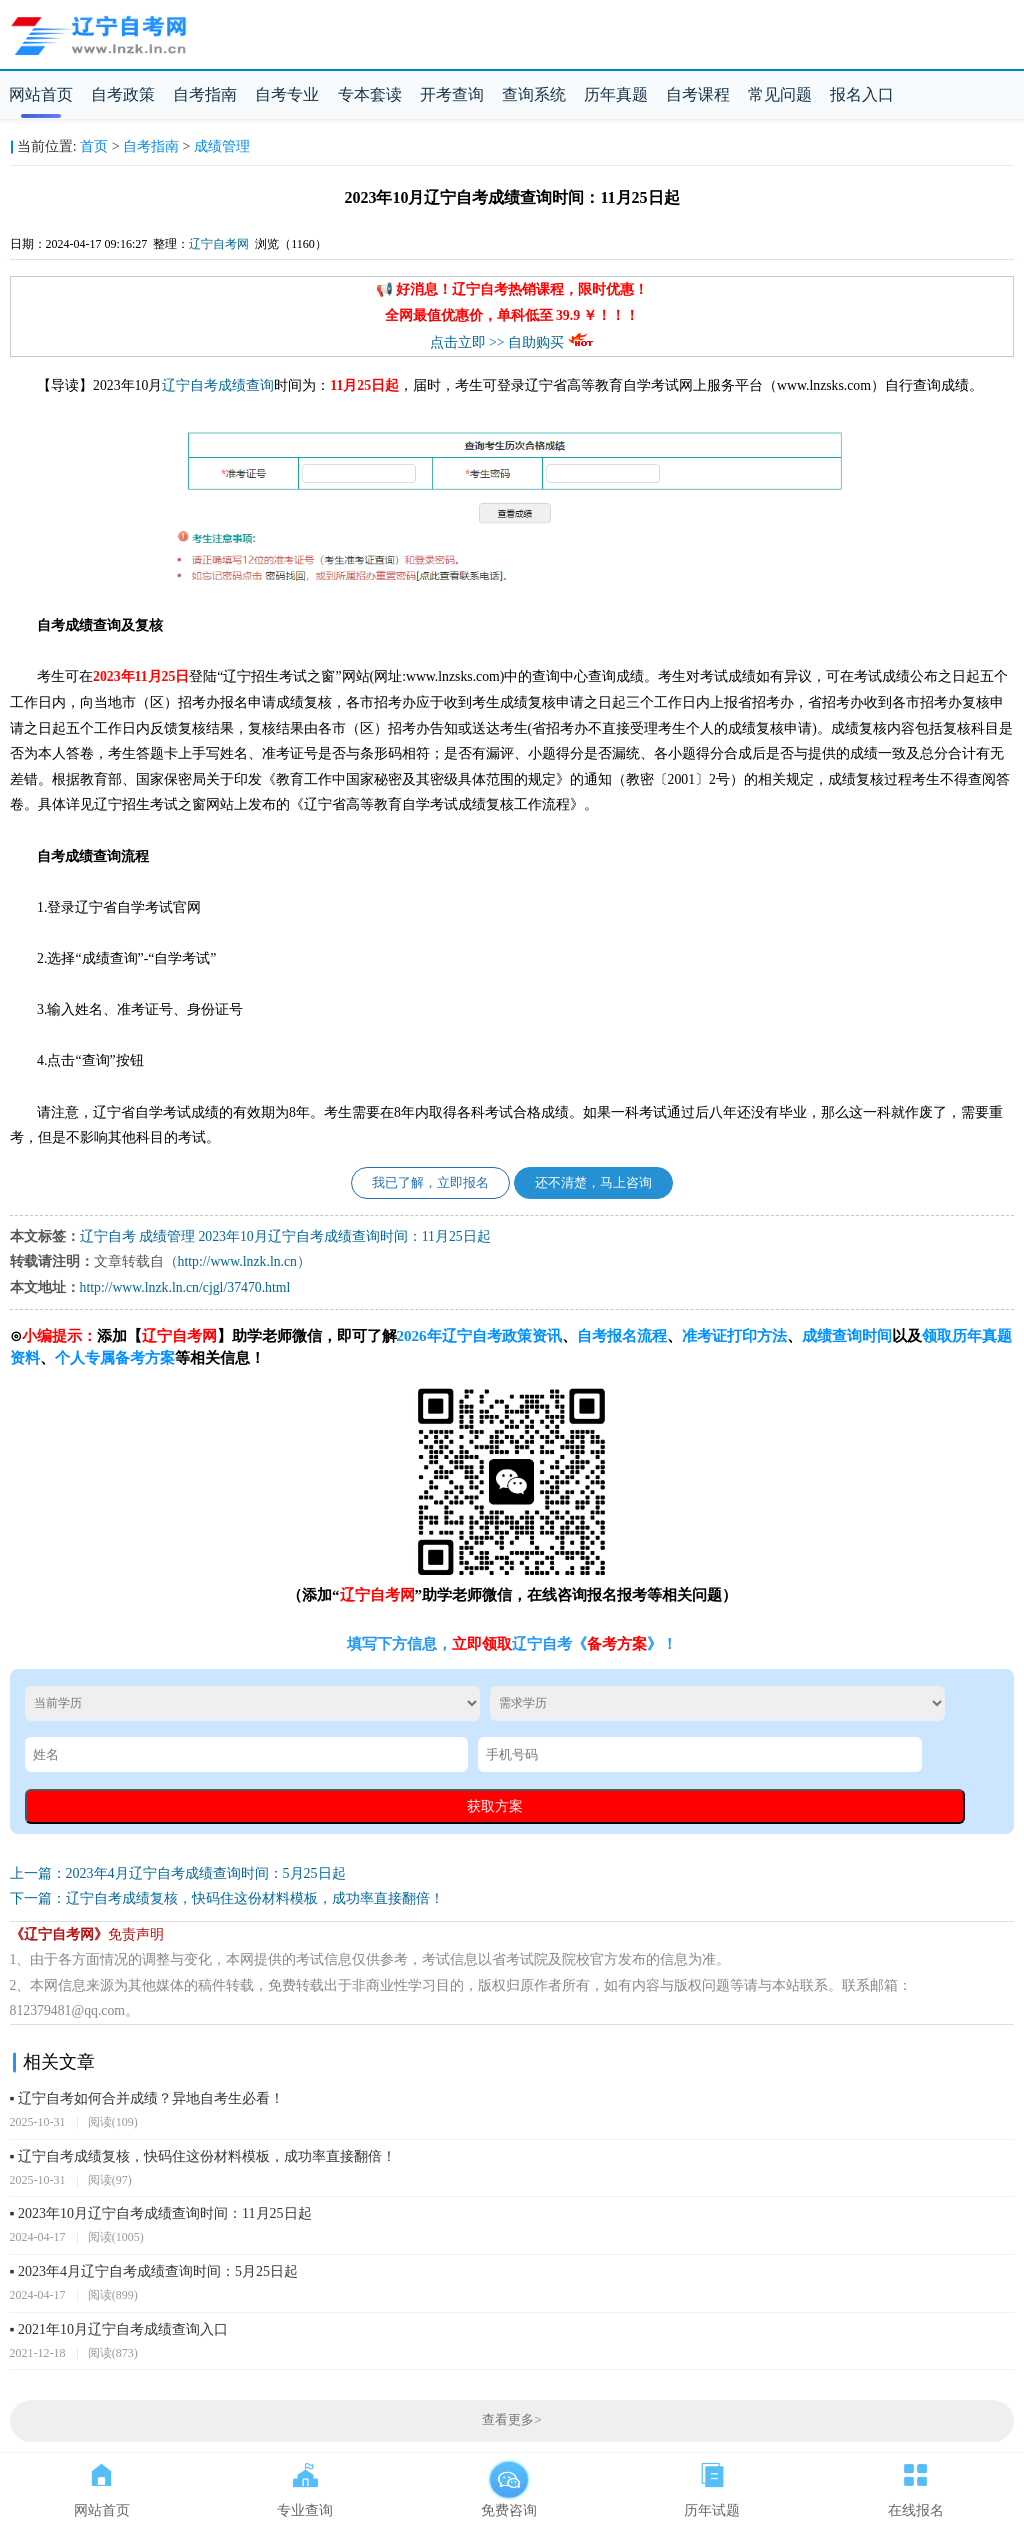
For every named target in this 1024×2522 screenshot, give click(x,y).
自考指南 (205, 94)
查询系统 (534, 94)
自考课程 (698, 94)
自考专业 (287, 94)
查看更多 (511, 2420)
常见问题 (780, 94)
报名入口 (862, 94)
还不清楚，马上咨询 (593, 1183)
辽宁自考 (190, 385)
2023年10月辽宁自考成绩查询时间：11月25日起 (344, 1236)
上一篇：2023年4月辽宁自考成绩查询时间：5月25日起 (178, 1873)
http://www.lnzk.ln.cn (237, 1261)
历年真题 (616, 94)
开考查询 (452, 94)
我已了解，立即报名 (430, 1183)
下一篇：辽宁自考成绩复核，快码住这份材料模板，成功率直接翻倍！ (227, 1898)
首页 (94, 146)
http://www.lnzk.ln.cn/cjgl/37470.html (185, 1287)
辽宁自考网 (219, 244)
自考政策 (123, 94)
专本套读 (370, 94)
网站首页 (41, 94)
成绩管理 (222, 146)
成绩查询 (246, 385)
